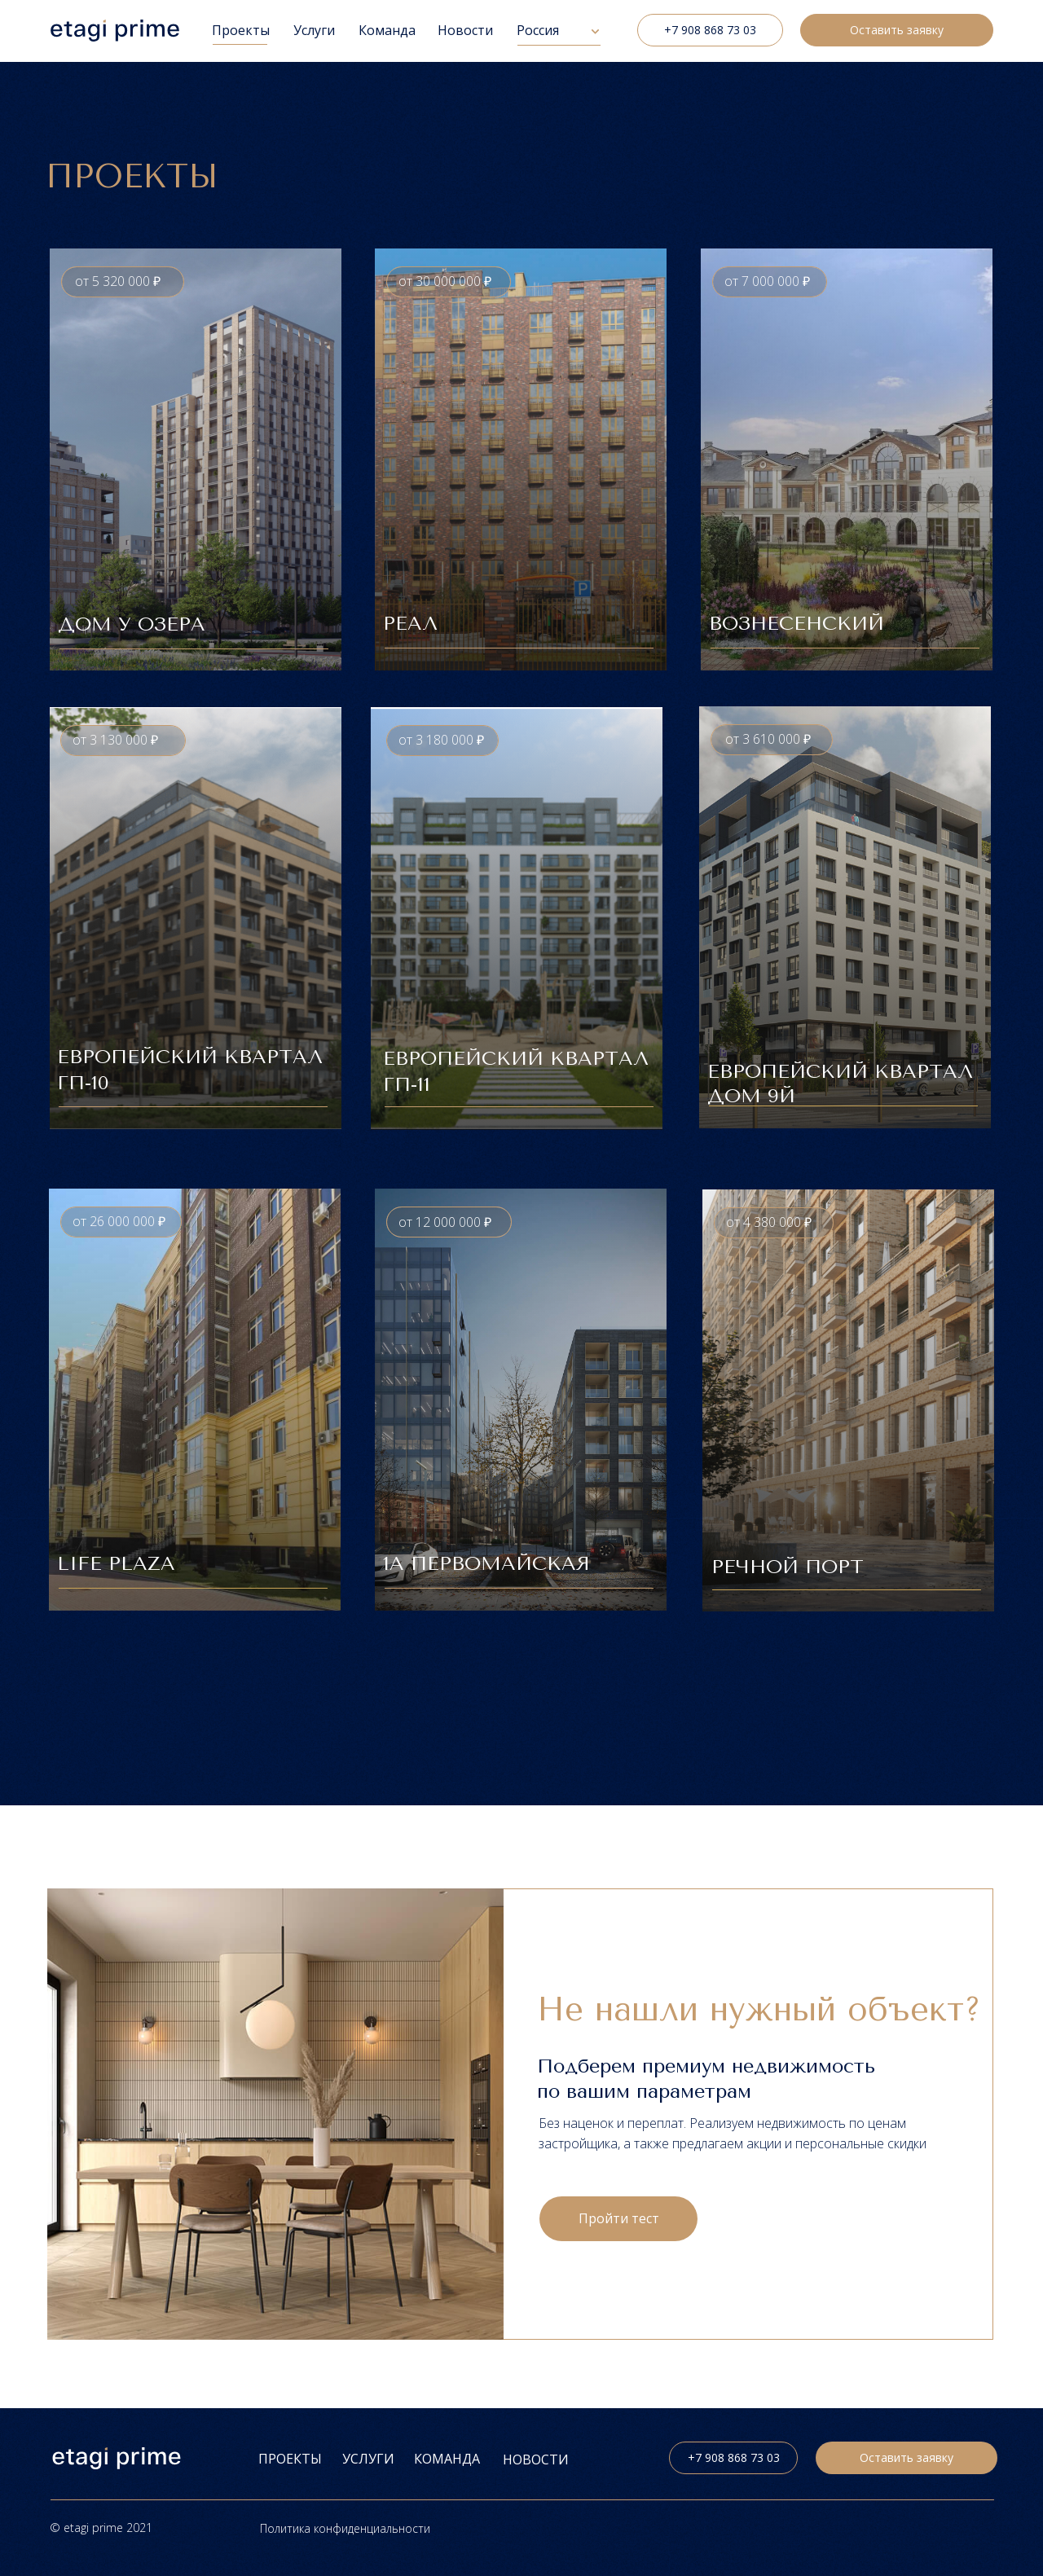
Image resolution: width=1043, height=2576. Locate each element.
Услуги (314, 30)
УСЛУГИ (368, 2459)
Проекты (241, 30)
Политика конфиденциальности (345, 2528)
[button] (195, 459)
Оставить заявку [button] (897, 29)
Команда (387, 30)
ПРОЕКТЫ (290, 2459)
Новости (465, 30)
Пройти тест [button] (619, 2218)
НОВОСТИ (536, 2459)
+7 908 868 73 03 (710, 29)
